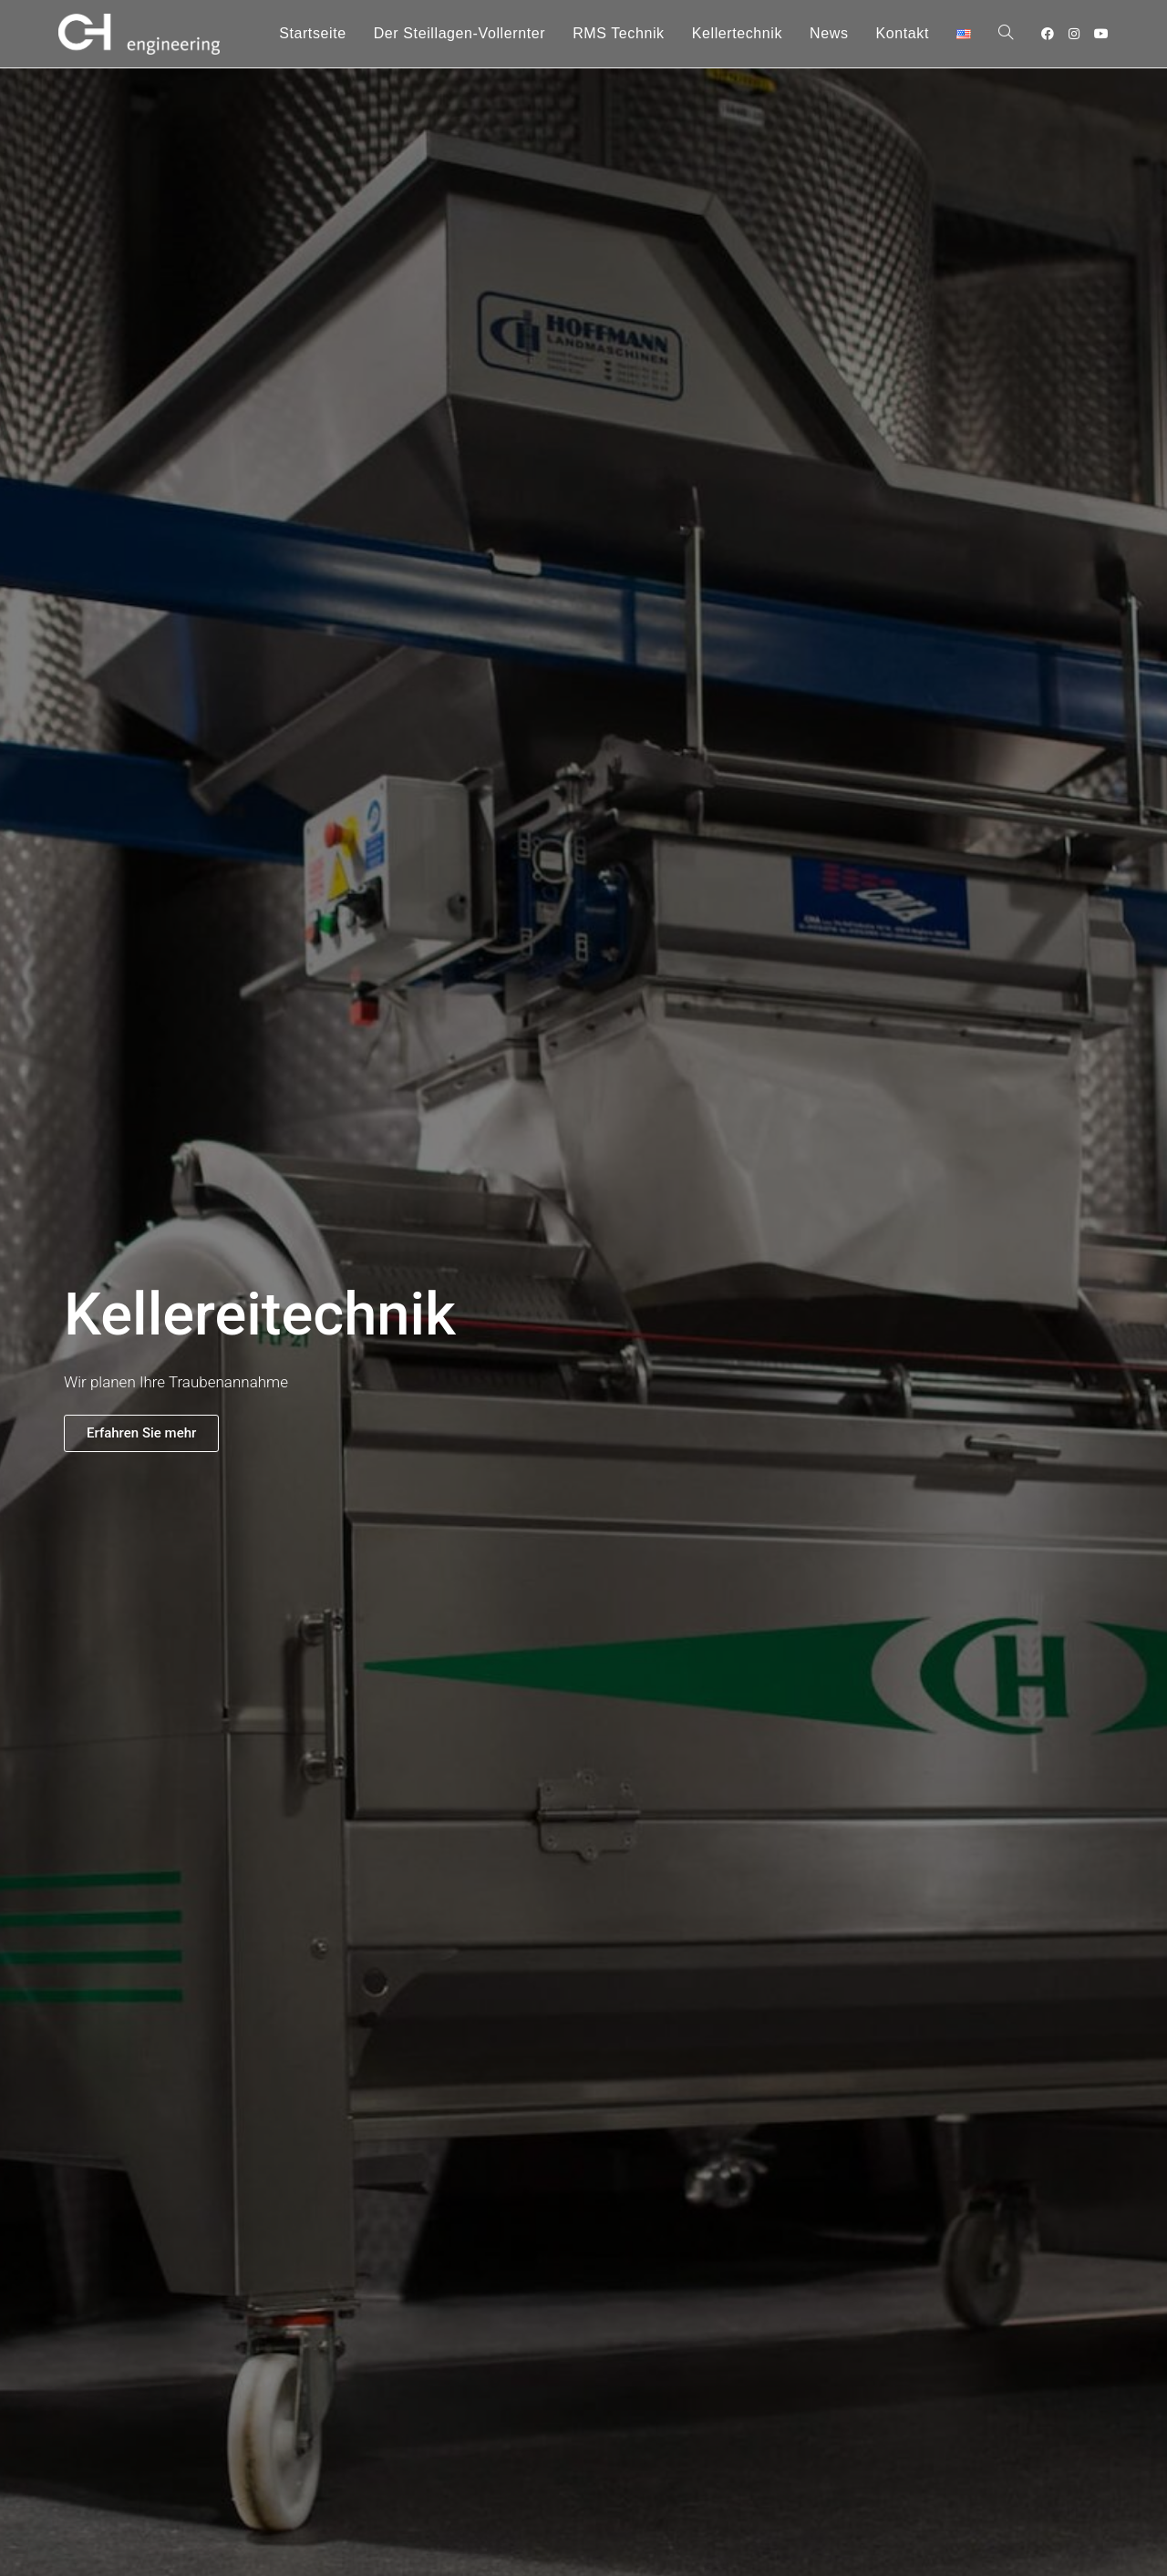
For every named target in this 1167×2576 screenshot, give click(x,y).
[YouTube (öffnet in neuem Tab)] (1101, 33)
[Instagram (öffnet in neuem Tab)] (1074, 33)
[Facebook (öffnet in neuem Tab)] (1047, 33)
